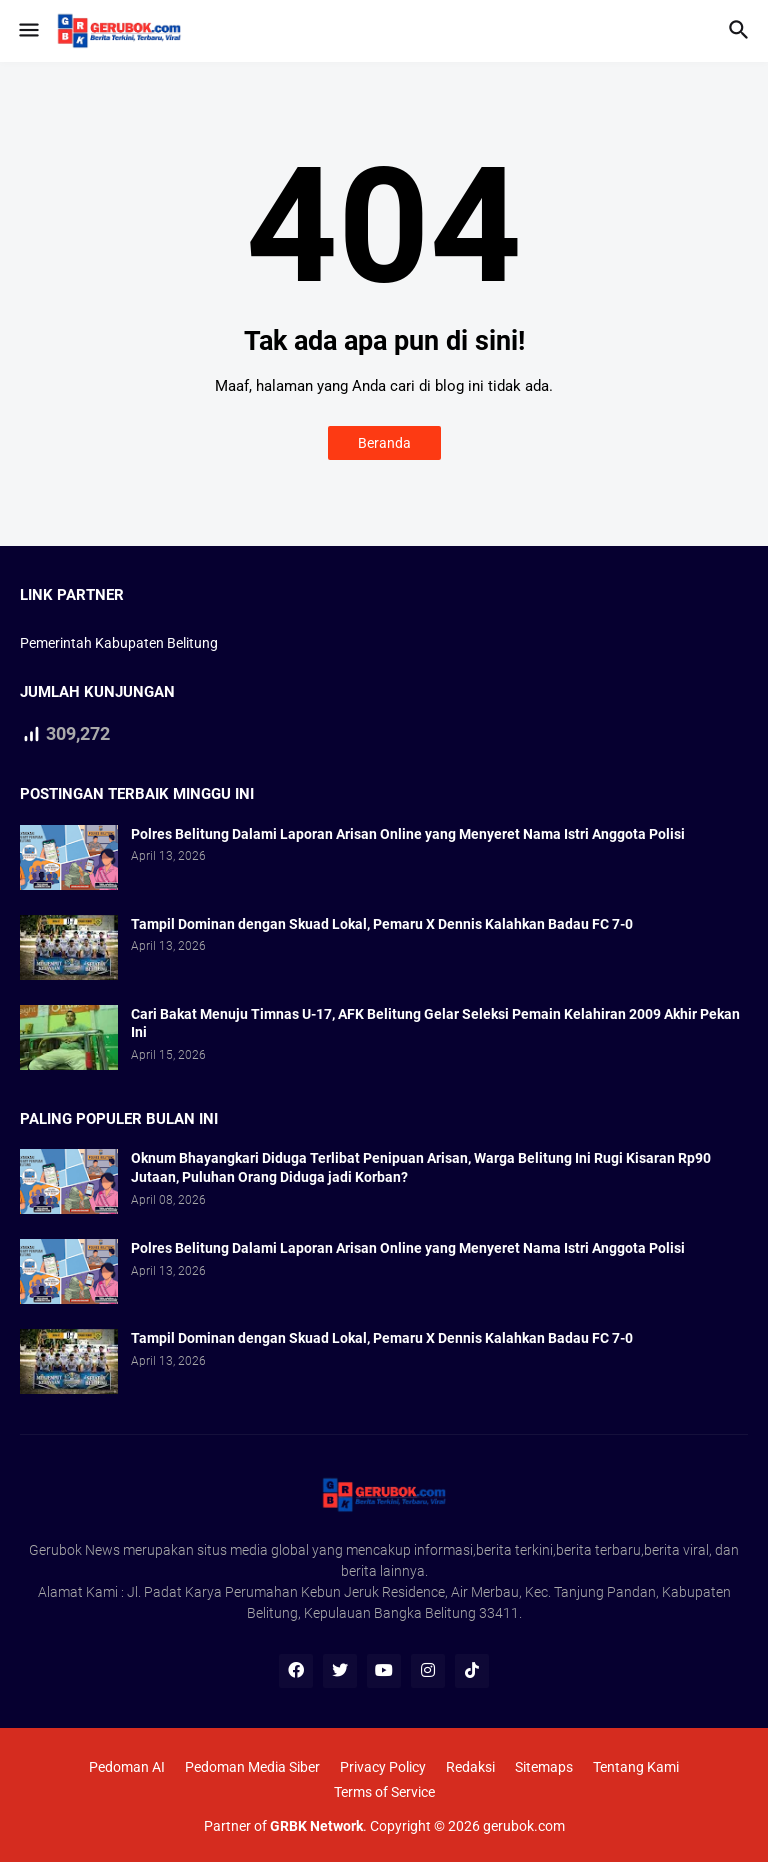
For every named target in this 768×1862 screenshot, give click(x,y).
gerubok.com (524, 1826)
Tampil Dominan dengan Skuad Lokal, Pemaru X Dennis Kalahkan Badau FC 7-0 (382, 924)
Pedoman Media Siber (252, 1767)
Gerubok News (74, 1550)
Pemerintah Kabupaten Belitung (119, 643)
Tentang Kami (636, 1767)
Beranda (384, 443)
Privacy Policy (383, 1767)
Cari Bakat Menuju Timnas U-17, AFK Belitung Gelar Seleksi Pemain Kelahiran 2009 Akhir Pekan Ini (435, 1023)
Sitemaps (544, 1767)
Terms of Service (384, 1792)
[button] (27, 31)
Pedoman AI (127, 1767)
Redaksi (470, 1767)
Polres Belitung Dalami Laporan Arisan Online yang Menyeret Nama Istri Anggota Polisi (408, 834)
